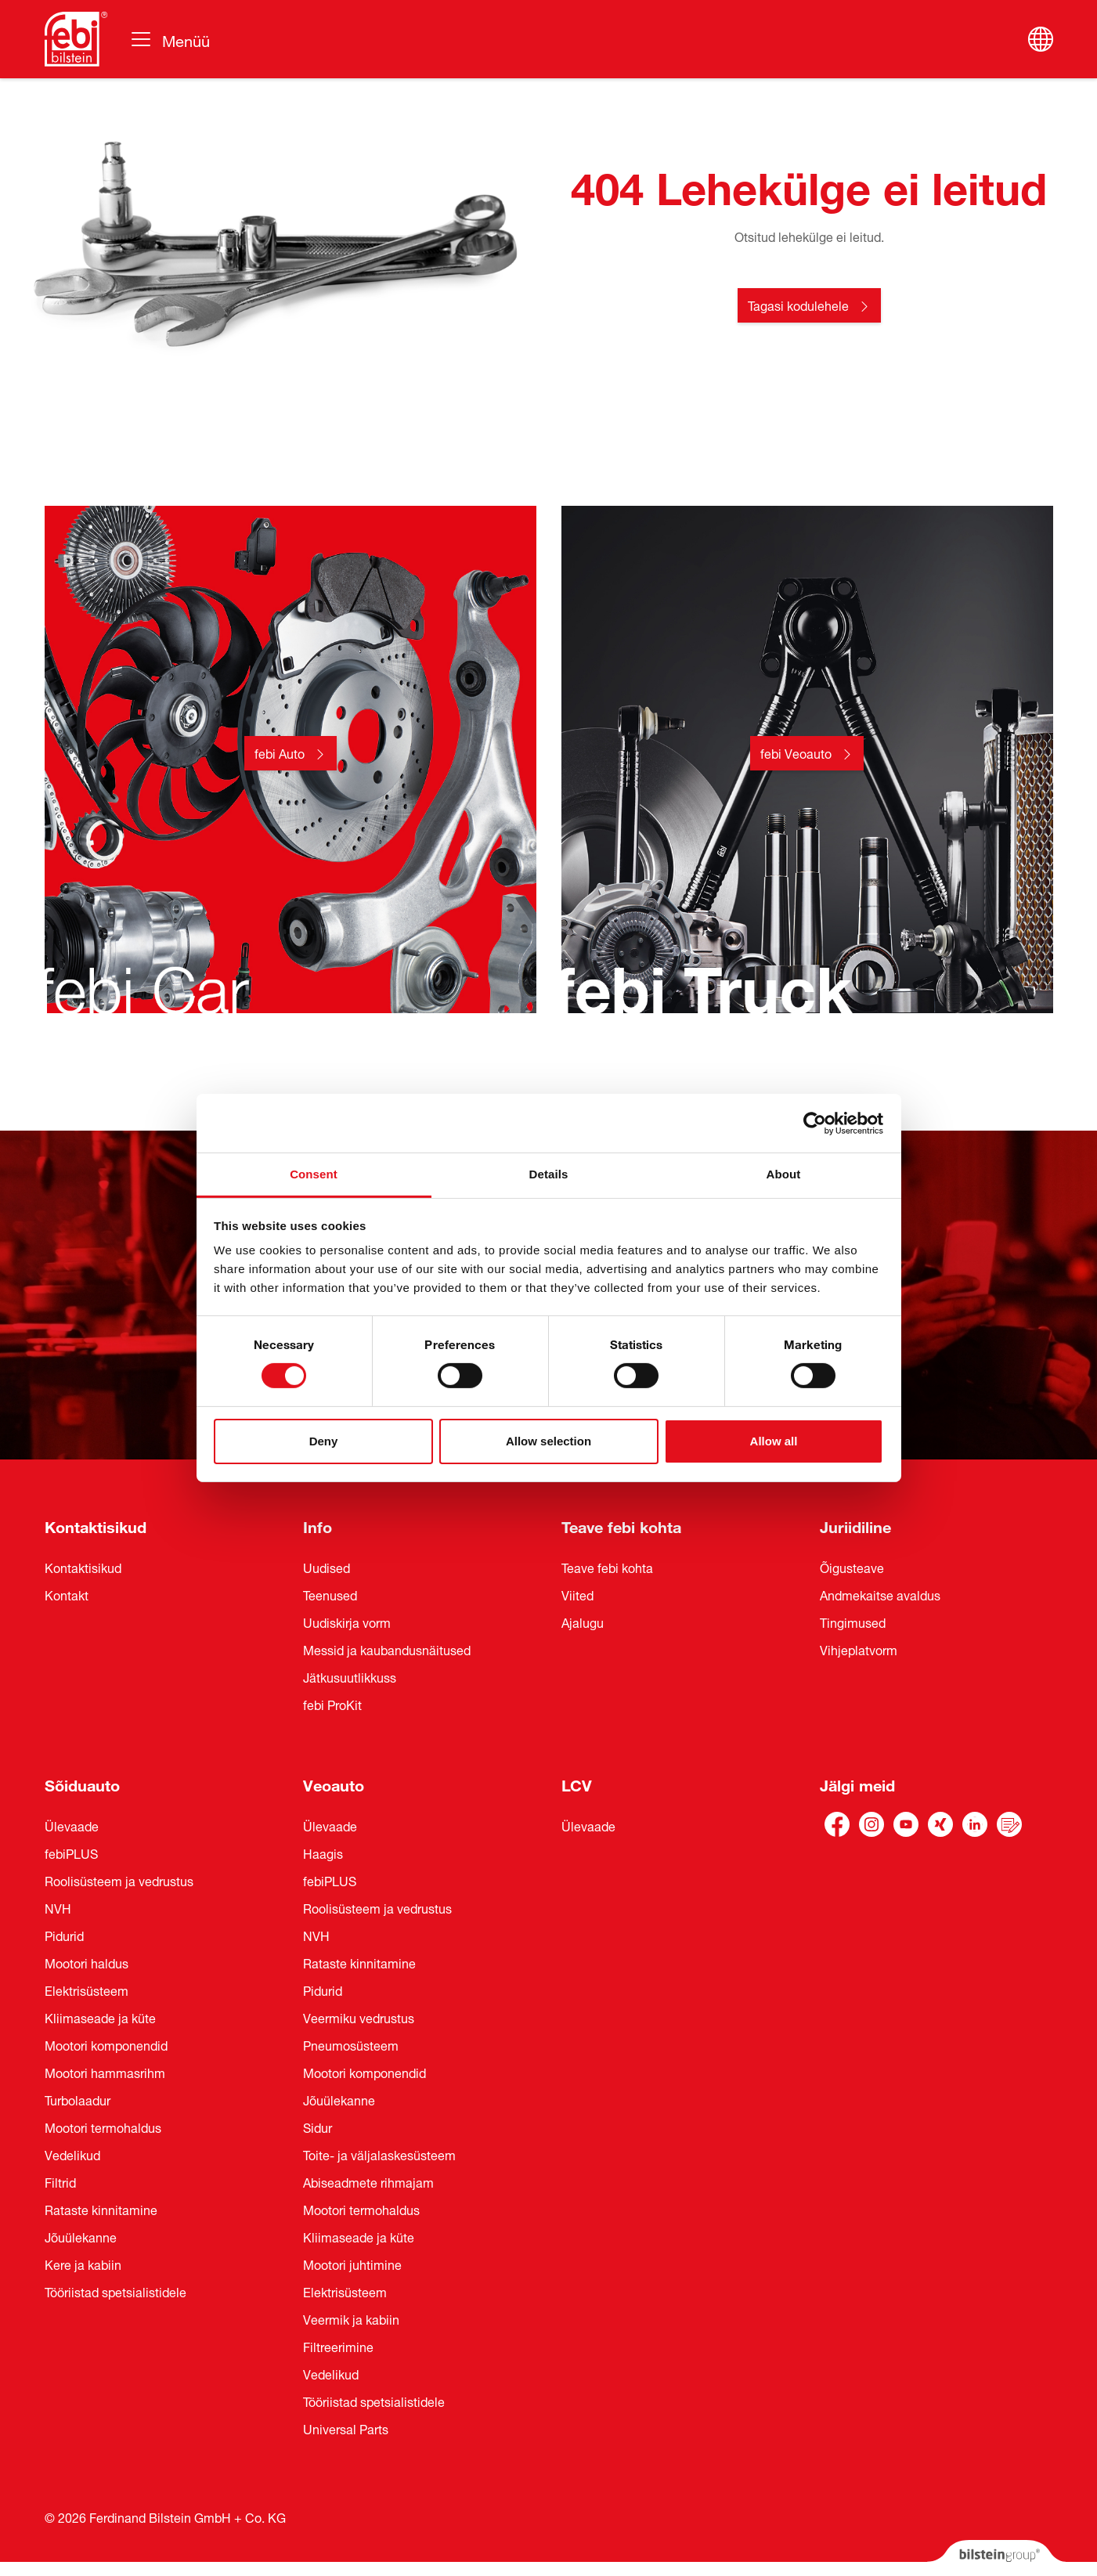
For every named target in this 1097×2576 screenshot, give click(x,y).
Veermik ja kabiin (351, 2318)
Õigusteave (852, 1566)
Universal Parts (345, 2428)
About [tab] (784, 1174)
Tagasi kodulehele (798, 304)
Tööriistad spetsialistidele (115, 2291)
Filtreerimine (338, 2346)
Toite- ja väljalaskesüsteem (379, 2154)
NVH (58, 1907)
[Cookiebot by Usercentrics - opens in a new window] (814, 1123)
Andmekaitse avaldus (880, 1594)
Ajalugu (582, 1621)
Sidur (317, 2126)
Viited (577, 1594)
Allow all (774, 1441)
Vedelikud (72, 2154)
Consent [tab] (313, 1174)
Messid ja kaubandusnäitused (387, 1649)
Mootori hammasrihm (105, 2072)
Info (317, 1525)
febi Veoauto (796, 752)
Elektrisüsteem (86, 1989)
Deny (323, 1441)
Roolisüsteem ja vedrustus (119, 1880)
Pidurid (64, 1934)
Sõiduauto (82, 1783)
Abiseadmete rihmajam (368, 2181)
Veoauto (333, 1783)
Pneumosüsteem (351, 2044)
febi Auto (279, 752)
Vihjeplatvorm (858, 1649)
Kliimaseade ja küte (100, 2017)
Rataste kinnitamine (101, 2209)
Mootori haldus (86, 1962)
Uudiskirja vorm (347, 1621)
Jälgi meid (857, 1783)
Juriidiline (855, 1525)
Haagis (323, 1852)
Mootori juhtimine (352, 2263)
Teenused (330, 1594)
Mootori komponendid (106, 2044)
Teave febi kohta (621, 1525)
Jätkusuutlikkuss (349, 1676)
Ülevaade (72, 1825)
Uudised (326, 1566)
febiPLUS (71, 1852)
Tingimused (853, 1621)
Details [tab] (548, 1174)
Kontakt (66, 1594)
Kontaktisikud (95, 1525)
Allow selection (548, 1441)
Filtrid (60, 2181)
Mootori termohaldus (103, 2126)
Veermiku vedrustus (358, 2017)
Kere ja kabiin (83, 2263)
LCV (576, 1783)
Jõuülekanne (81, 2236)
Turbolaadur (77, 2099)
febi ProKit (332, 1704)
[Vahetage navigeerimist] (169, 39)
